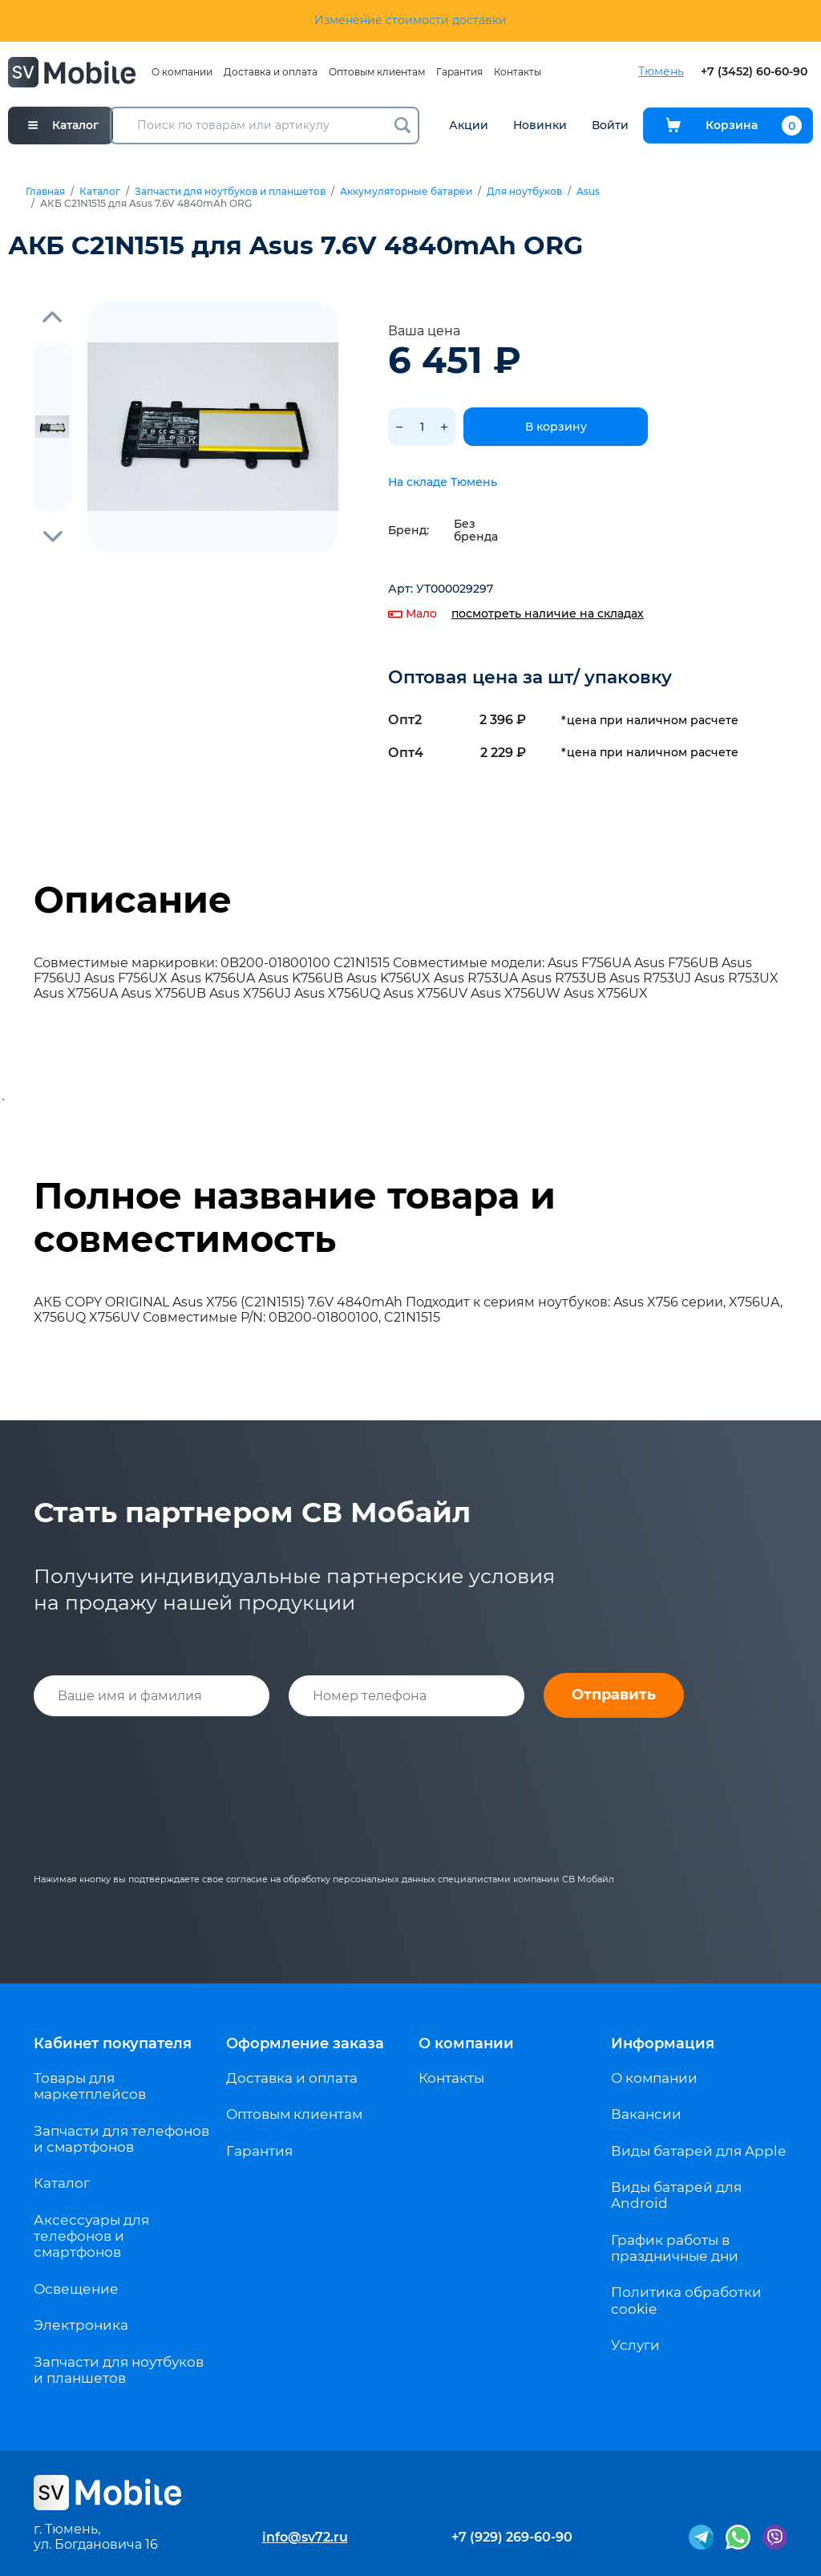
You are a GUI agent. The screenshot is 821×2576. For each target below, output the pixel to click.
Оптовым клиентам (377, 72)
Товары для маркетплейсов (90, 2086)
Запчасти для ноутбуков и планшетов (230, 191)
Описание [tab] (133, 899)
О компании (182, 72)
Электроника (81, 2325)
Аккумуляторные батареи (406, 191)
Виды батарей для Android (676, 2195)
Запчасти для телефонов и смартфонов (121, 2139)
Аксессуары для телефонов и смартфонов (91, 2236)
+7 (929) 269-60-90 (511, 2537)
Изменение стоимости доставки (410, 20)
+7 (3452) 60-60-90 (754, 72)
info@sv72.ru (305, 2537)
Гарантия (459, 72)
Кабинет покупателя (113, 2043)
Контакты (517, 72)
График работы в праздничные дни (674, 2248)
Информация (662, 2043)
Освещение (76, 2289)
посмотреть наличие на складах (547, 613)
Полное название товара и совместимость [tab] (295, 1217)
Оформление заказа (305, 2043)
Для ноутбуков (524, 191)
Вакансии (646, 2114)
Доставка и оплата (270, 72)
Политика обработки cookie (686, 2300)
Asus (588, 191)
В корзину (556, 426)
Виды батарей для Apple (698, 2151)
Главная (45, 191)
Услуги (635, 2345)
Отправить (614, 1694)
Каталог (99, 191)
